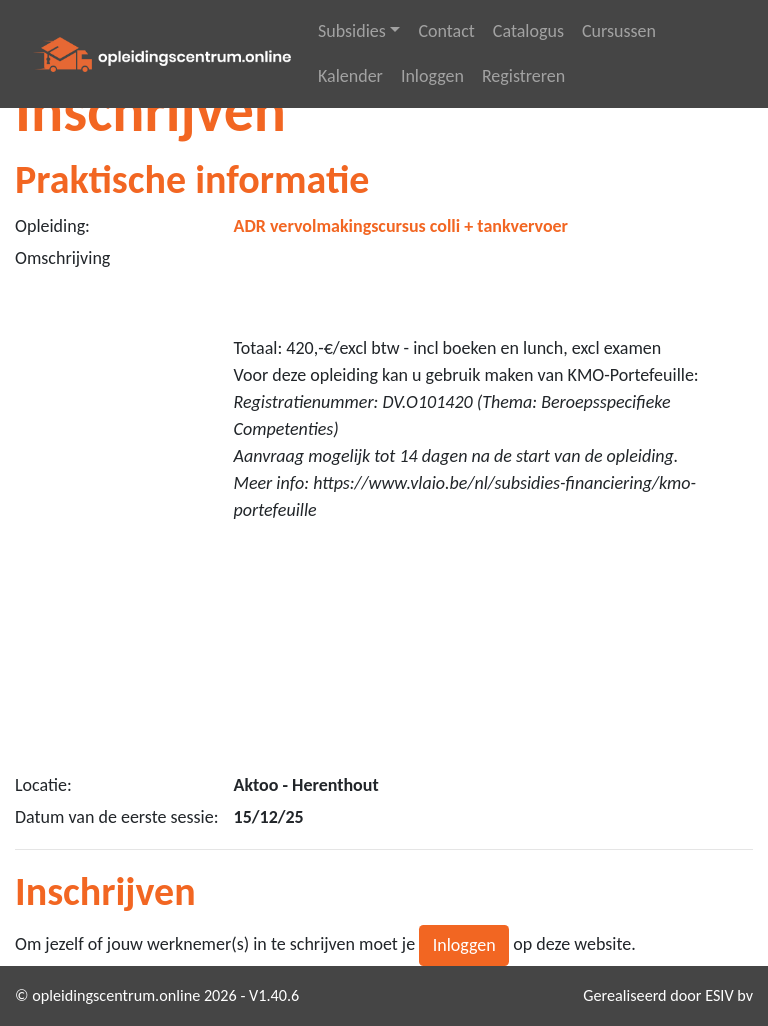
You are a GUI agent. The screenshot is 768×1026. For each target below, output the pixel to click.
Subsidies (352, 31)
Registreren (523, 76)
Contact (446, 31)
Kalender (350, 76)
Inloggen (432, 76)
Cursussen (619, 31)
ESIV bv (729, 995)
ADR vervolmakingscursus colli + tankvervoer (401, 226)
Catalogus (528, 31)
